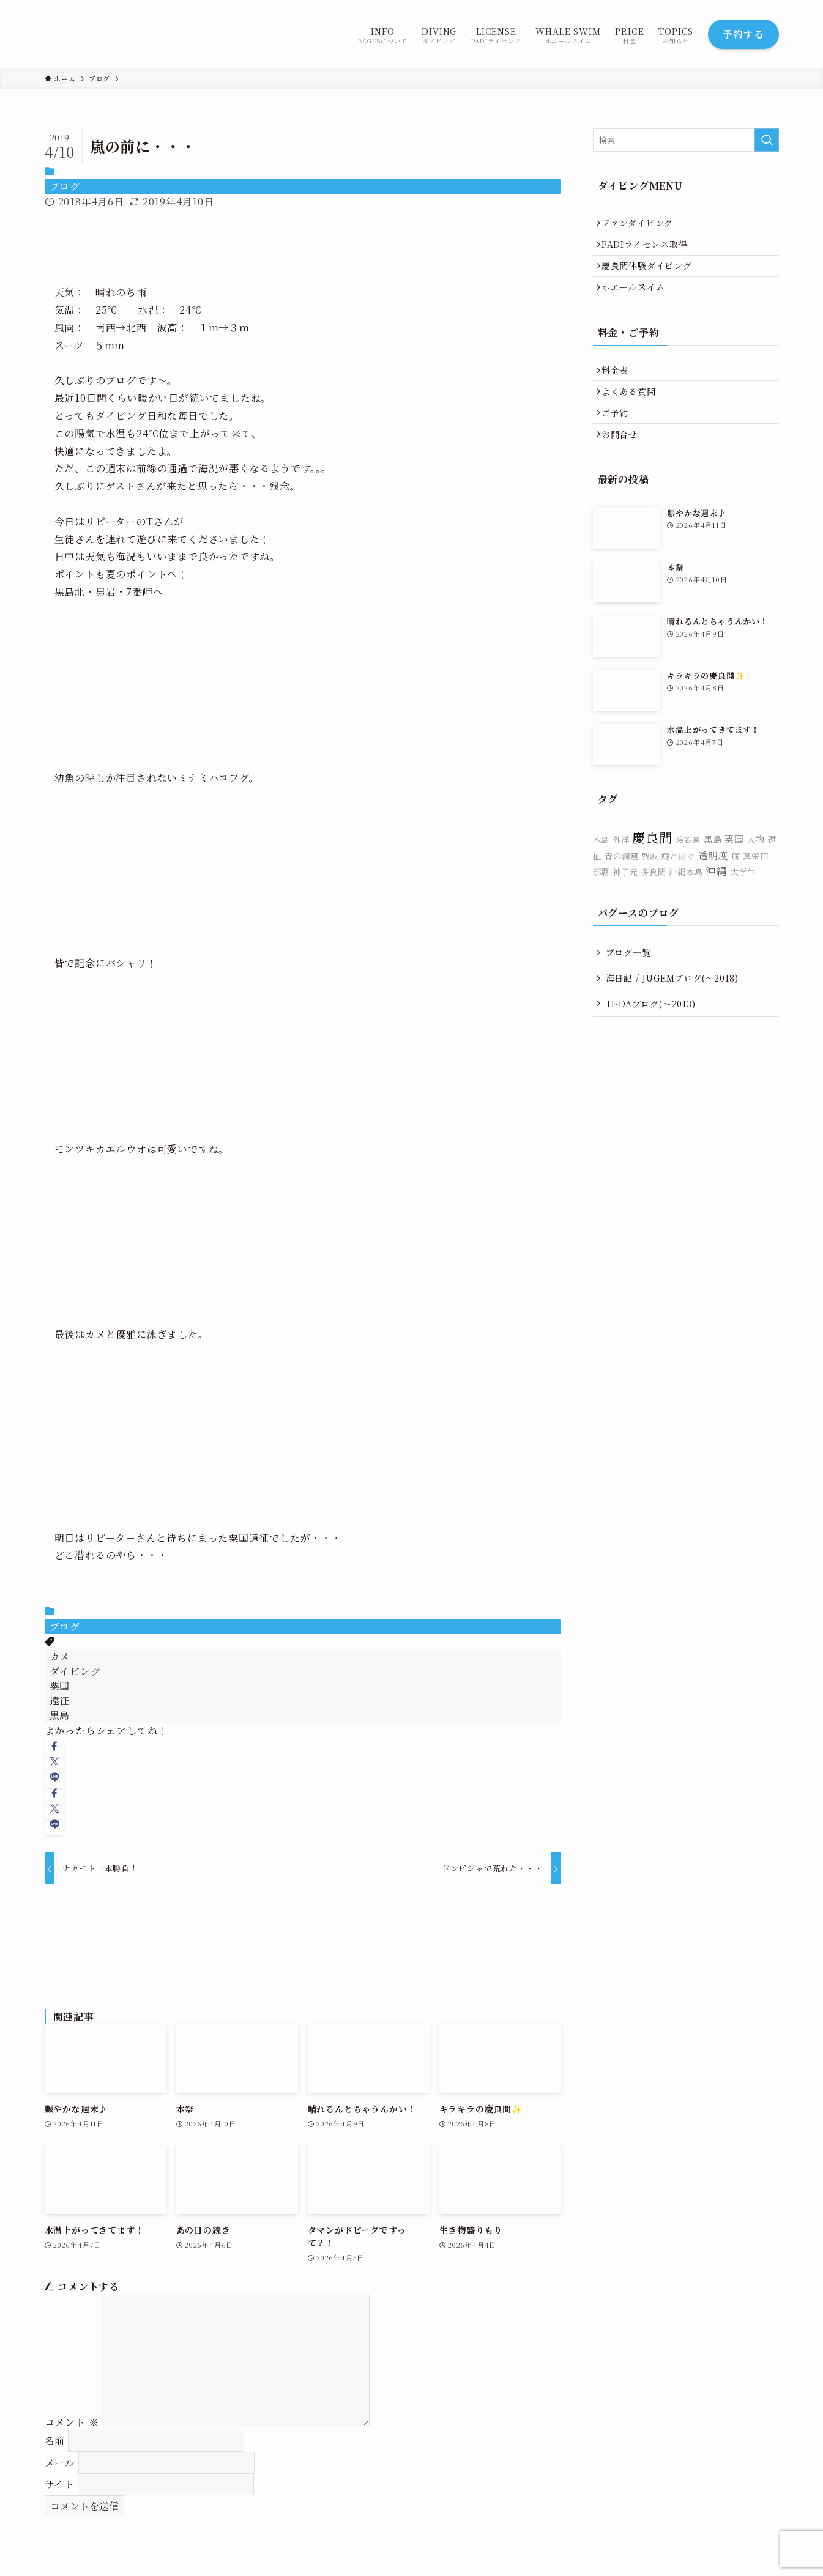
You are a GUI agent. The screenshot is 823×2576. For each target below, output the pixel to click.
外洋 (621, 872)
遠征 (60, 1700)
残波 (649, 888)
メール (60, 2463)
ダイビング (75, 1671)
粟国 (60, 1686)
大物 (756, 871)
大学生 (743, 904)
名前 (55, 2441)
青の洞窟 (621, 888)
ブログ (65, 186)
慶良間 (652, 869)
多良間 (653, 904)
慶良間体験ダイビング (651, 276)
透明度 (713, 887)
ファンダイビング (641, 225)
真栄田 (755, 888)
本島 (601, 872)
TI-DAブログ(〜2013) (651, 1036)
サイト (60, 2484)
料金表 (619, 388)
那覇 (601, 904)
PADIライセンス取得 (649, 250)
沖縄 (717, 903)
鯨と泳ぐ (678, 888)
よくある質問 (633, 413)
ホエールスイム (637, 301)
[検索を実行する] (766, 140)
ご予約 (619, 439)
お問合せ (624, 464)
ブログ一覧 (628, 985)
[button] (55, 1746)
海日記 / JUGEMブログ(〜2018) (672, 1010)
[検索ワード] (686, 140)
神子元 (625, 904)
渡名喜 (688, 872)
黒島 (60, 1715)
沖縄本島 (685, 904)
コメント (72, 2422)
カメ (60, 1656)
